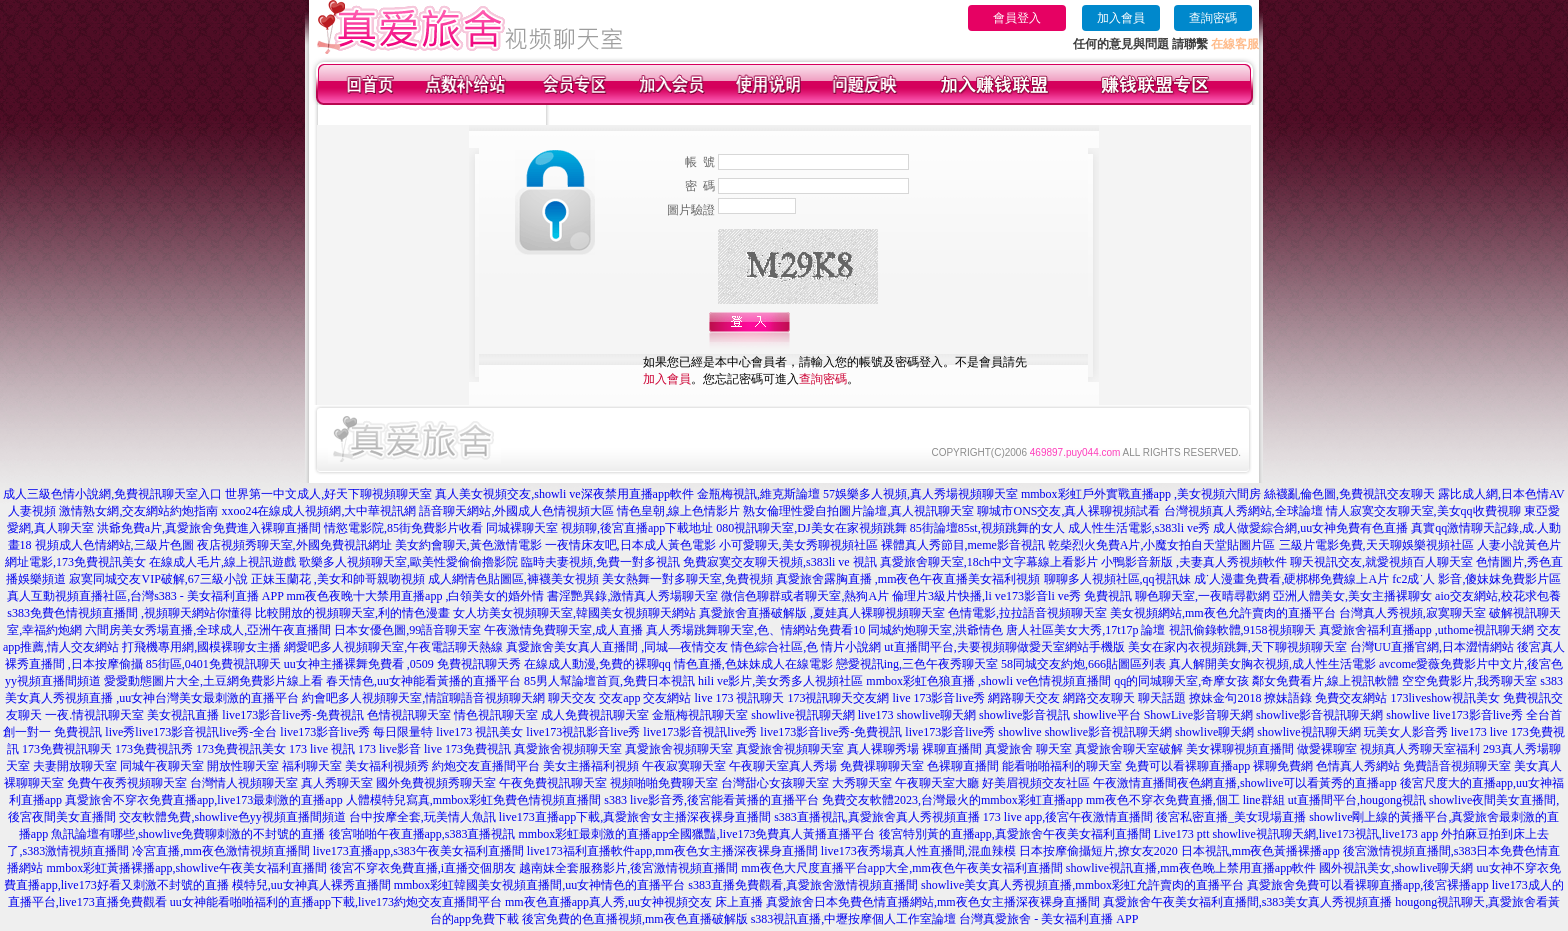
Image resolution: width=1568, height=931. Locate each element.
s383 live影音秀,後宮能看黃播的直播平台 (711, 800)
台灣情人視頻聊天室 (244, 783)
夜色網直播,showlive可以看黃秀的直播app (1287, 783)
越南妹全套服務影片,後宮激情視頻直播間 (628, 868)
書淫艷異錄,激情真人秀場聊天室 (632, 596)
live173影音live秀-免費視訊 (293, 715)
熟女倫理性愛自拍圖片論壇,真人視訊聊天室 (858, 511)
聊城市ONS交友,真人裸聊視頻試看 (1068, 511)
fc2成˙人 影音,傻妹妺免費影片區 (1476, 579)
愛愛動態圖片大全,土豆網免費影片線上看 (213, 681)
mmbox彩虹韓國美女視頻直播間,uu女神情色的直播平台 (540, 885)
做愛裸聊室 (1327, 749)
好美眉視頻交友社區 (1036, 783)
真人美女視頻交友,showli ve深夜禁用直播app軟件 (564, 494)
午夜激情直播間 (1135, 783)
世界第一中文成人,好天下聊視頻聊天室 (328, 494)
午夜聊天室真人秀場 (783, 766)
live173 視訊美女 (479, 732)
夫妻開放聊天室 (75, 766)
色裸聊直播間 (963, 766)
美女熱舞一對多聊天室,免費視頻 (687, 579)
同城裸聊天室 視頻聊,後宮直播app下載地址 (599, 528)
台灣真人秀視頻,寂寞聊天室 (1412, 613)
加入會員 (1121, 18)
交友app (619, 698)
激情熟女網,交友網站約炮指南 (138, 511)
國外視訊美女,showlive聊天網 (1396, 868)
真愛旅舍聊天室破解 (1129, 749)
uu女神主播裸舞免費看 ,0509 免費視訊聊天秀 (402, 664)
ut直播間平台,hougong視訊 (1357, 800)
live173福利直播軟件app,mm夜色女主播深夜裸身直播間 (672, 851)
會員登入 (1017, 18)
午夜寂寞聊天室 (684, 766)
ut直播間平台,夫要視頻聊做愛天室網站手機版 (1004, 647)
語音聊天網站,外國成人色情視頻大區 (516, 511)
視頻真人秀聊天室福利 (1420, 749)
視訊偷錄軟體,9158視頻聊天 (1242, 630)
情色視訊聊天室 (496, 715)
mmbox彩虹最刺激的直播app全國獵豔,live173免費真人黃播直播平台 (697, 834)
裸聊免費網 (1283, 766)
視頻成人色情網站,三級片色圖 (114, 545)
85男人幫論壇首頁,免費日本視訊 (609, 681)
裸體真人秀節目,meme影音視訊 (963, 545)
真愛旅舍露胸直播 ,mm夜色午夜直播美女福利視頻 (908, 579)
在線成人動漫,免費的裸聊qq (597, 664)
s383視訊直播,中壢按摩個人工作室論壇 (854, 919)
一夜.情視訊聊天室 (94, 715)
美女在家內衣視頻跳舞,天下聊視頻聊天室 (1237, 647)
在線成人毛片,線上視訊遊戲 (222, 562)
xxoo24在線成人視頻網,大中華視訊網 (318, 511)
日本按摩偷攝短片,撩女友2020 (1098, 851)
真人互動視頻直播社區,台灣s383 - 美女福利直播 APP (145, 596)
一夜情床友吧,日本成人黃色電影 (630, 545)
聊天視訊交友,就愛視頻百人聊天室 (1381, 562)
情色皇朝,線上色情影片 (678, 511)
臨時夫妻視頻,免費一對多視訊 (600, 562)
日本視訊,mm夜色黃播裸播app (1260, 851)
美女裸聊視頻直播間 (1240, 749)
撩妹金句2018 (1225, 698)
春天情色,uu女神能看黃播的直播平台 (423, 681)
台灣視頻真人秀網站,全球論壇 (1243, 511)
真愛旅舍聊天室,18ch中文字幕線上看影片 (989, 562)
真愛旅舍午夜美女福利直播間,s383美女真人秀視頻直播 (1248, 902)
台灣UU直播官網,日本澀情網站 (1432, 647)
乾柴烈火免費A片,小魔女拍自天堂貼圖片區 (1162, 545)
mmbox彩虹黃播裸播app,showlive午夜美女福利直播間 (186, 868)
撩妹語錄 (1288, 698)
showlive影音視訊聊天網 (1319, 715)
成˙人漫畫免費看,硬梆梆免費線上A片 (1292, 579)
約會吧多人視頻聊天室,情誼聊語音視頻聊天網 (423, 698)
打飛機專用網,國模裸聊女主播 (201, 647)
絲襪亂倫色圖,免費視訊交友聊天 (1349, 494)
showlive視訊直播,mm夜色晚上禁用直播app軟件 (1191, 868)
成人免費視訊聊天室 (595, 715)
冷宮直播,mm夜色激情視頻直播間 (221, 851)
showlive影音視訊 (1024, 715)
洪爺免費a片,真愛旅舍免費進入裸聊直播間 (209, 528)
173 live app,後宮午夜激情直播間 (1068, 817)
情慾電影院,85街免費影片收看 (403, 528)
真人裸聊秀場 (883, 749)
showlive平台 (1106, 715)
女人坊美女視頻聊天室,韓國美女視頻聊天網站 (574, 613)
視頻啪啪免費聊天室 (664, 783)
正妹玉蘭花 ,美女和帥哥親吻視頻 (338, 579)
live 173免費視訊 (467, 749)
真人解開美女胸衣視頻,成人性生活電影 (1272, 664)
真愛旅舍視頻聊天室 (568, 749)
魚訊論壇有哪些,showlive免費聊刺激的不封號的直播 (188, 834)
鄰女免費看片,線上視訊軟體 (1325, 681)
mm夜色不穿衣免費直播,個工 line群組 (1185, 800)
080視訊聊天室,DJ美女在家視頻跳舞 (811, 528)
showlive (1407, 715)
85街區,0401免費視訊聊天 (213, 664)
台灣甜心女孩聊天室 (775, 783)
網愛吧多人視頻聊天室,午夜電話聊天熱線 (393, 647)
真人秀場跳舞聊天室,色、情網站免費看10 (755, 630)
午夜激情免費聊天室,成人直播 (563, 630)
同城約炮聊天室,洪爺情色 (935, 630)
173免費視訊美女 (241, 749)
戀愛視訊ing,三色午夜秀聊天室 (917, 664)
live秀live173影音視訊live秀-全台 (191, 732)
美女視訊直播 (183, 715)
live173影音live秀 (950, 732)
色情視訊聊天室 (409, 715)
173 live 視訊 (322, 749)
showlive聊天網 (936, 715)
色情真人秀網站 (1358, 766)
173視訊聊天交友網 (838, 698)
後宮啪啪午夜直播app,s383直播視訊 (422, 834)
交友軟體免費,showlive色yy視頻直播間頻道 (232, 817)
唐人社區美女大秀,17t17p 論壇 (1085, 630)
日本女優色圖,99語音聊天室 (407, 630)
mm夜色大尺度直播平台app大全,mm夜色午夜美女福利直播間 (902, 868)
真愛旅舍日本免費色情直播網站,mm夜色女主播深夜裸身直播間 (933, 902)
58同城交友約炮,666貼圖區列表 (1083, 664)
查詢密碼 (1213, 18)
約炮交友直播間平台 (486, 766)
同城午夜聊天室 (162, 766)
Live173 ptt (1182, 834)
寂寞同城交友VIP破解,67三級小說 (158, 579)
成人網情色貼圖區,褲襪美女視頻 (513, 579)
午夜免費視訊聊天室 (553, 783)
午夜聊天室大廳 (937, 783)
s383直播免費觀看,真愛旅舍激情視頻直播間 (803, 885)
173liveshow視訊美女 (1444, 698)
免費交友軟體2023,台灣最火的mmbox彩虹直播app (952, 800)
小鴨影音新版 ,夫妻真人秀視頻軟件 (1194, 562)
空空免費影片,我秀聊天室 (1469, 681)
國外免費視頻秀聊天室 (436, 783)
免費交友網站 (1351, 698)
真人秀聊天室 (337, 783)
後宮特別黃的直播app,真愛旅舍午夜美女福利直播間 (1015, 834)
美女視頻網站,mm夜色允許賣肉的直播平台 (1223, 613)
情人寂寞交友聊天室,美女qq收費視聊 (1423, 511)
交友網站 (667, 698)
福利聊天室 (312, 766)
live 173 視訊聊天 (739, 698)
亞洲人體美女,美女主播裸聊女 (1352, 596)
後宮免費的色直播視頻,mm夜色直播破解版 (635, 919)
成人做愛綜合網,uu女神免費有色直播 (1310, 528)
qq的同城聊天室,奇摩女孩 (1181, 681)
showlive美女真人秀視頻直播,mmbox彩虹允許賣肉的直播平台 (1082, 885)
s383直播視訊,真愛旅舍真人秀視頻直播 (877, 817)
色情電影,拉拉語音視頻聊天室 (1027, 613)
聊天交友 (572, 698)
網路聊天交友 (1024, 698)
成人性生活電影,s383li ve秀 (1139, 528)
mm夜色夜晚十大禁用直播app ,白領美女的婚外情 (415, 596)
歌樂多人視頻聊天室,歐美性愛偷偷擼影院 (408, 562)
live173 (876, 715)
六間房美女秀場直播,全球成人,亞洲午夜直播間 (208, 630)
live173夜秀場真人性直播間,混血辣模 (918, 851)
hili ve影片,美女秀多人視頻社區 (780, 681)
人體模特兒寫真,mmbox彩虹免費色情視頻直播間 (474, 800)
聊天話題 (1162, 698)
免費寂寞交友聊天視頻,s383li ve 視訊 (780, 562)
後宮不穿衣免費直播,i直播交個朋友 (423, 868)
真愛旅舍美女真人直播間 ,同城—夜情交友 (617, 647)
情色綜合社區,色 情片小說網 (806, 647)
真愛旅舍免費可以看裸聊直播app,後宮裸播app (1368, 885)
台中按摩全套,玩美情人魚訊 (422, 817)
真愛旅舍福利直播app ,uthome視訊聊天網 (1426, 630)
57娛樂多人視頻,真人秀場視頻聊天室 (920, 494)
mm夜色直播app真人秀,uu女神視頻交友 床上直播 (634, 902)
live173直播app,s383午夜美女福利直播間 (418, 851)
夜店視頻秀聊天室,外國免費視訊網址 (294, 545)
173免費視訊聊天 (67, 749)
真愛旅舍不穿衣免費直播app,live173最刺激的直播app (204, 800)
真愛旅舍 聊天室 (1028, 749)
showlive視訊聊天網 (802, 715)
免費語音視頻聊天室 (1457, 766)
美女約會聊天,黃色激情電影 (468, 545)
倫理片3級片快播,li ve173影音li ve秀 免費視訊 (1012, 596)
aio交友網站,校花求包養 (1498, 596)
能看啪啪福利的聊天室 (1062, 766)
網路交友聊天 (1099, 698)
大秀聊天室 (862, 783)
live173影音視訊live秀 (700, 732)
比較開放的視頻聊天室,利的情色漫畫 (352, 613)
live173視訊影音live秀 (583, 732)
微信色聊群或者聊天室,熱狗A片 (805, 596)
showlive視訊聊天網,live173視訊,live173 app (1326, 834)
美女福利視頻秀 (387, 766)
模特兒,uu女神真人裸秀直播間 (311, 885)
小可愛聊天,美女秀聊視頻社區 (798, 545)
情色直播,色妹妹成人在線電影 (753, 664)
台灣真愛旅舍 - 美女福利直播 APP (1048, 919)
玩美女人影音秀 (1406, 732)
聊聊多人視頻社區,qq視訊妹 (1117, 579)
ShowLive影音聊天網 (1198, 715)
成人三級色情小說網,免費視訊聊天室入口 (112, 494)
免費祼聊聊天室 (882, 766)
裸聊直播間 (952, 749)
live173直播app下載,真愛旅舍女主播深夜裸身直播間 (635, 817)
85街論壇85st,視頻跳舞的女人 (987, 528)
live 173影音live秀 (938, 698)
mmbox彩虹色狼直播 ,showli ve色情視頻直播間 (988, 681)
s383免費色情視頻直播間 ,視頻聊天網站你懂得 (129, 613)
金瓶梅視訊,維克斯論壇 (758, 494)
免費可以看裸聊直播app (1187, 766)
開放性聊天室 (243, 766)
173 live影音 (389, 749)
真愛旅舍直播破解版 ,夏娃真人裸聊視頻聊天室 (822, 613)
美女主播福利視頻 (591, 766)
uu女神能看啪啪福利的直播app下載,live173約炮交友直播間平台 (336, 902)
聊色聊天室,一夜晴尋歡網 (1202, 596)
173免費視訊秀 (154, 749)
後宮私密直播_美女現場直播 (1231, 817)
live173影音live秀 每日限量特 (356, 732)
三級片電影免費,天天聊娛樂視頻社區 (1376, 545)
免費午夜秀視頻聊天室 (127, 783)
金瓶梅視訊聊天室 (700, 715)
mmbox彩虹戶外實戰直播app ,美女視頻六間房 (1141, 494)
